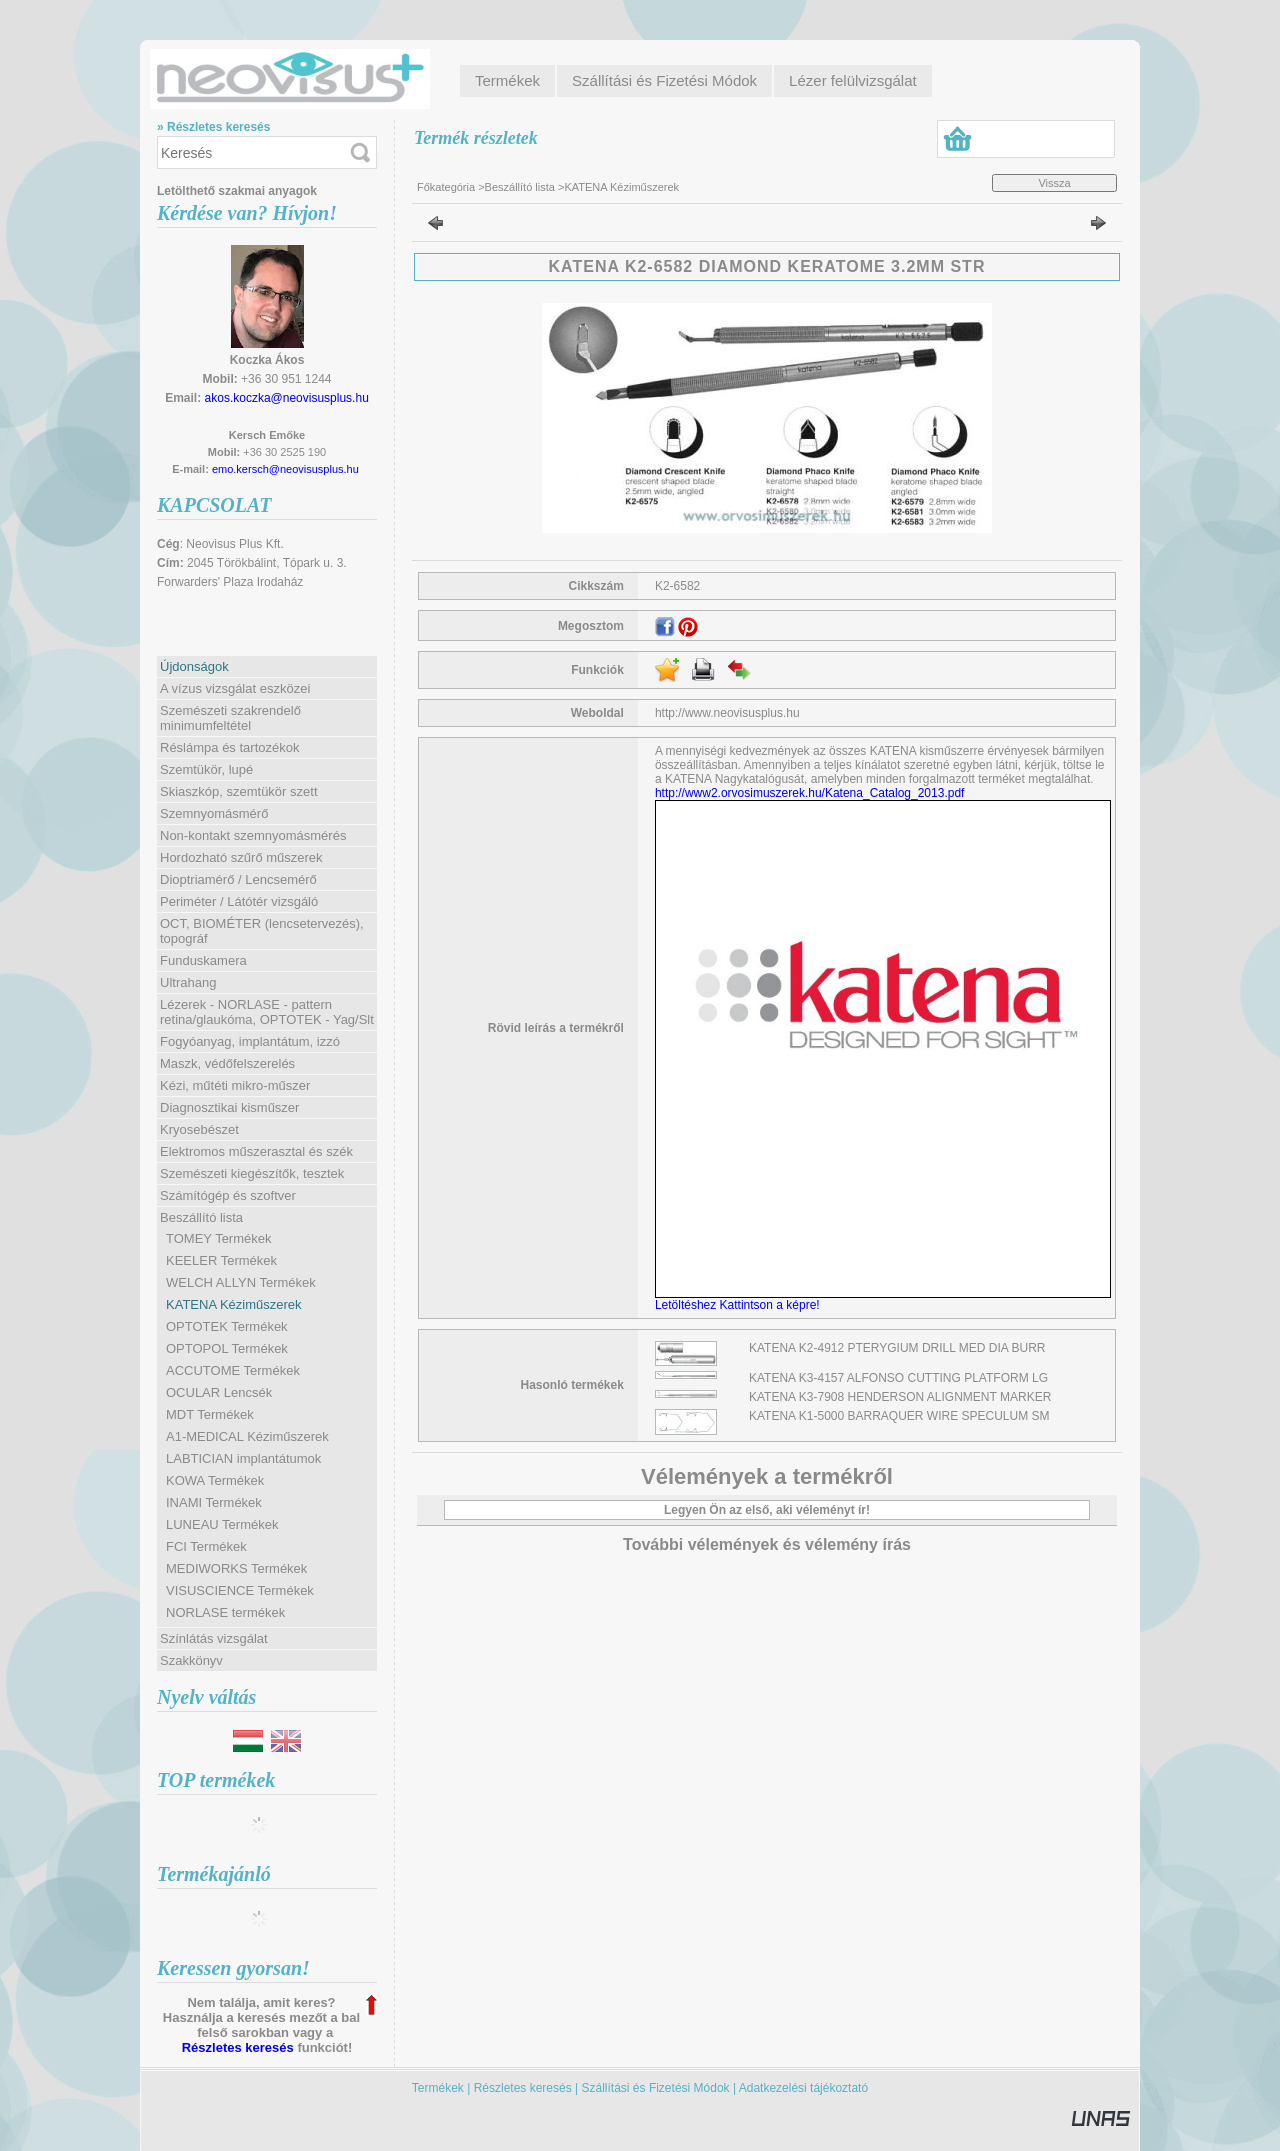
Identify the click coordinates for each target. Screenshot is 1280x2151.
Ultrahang (188, 982)
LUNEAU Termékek (222, 1524)
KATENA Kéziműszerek (234, 1304)
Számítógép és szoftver (228, 1195)
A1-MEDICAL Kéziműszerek (247, 1436)
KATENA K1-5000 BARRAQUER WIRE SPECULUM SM (899, 1416)
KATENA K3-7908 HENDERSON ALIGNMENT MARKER (900, 1397)
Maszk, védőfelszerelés (227, 1063)
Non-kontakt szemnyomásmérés (253, 835)
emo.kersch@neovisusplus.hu (285, 469)
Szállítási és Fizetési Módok (656, 2088)
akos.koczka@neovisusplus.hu (287, 398)
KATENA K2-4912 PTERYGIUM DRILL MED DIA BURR (897, 1348)
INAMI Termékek (214, 1502)
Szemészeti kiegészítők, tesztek (252, 1173)
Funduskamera (203, 960)
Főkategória (446, 187)
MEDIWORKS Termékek (236, 1568)
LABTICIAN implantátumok (243, 1458)
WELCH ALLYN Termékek (241, 1282)
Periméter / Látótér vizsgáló (239, 901)
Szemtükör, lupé (206, 769)
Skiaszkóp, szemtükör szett (239, 791)
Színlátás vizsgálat (214, 1638)
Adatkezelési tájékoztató (803, 2088)
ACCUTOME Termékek (233, 1370)
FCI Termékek (206, 1546)
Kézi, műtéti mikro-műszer (235, 1085)
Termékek (438, 2088)
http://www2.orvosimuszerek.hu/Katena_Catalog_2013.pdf (810, 793)
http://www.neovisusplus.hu (727, 713)
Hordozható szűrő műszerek (241, 857)
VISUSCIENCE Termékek (240, 1590)
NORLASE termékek (225, 1612)
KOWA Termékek (215, 1480)
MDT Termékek (210, 1414)
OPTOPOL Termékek (227, 1348)
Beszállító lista (520, 187)
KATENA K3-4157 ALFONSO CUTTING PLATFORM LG (898, 1378)
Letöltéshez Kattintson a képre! (740, 1305)
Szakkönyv (191, 1660)
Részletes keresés (238, 2047)
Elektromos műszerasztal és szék (256, 1151)
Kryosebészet (199, 1129)
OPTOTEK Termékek (227, 1326)
